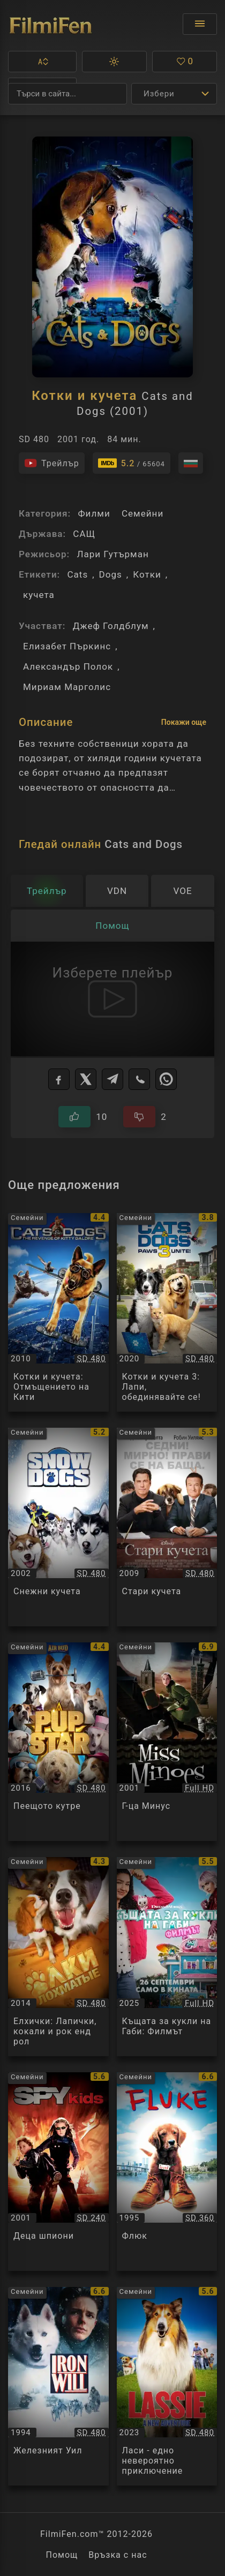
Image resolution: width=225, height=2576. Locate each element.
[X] (85, 1079)
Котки (147, 574)
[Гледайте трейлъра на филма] (52, 463)
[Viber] (139, 1079)
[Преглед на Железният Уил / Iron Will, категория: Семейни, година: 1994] (58, 2386)
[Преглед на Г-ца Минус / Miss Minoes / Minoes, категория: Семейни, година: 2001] (167, 1741)
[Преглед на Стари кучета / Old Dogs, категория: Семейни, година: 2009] (167, 1527)
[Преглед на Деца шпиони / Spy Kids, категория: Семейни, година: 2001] (58, 2171)
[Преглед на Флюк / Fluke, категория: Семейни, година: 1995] (167, 2171)
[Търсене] (67, 93)
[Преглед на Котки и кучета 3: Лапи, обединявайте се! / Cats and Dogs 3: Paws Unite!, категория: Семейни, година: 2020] (167, 1312)
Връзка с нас (117, 2555)
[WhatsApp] (166, 1079)
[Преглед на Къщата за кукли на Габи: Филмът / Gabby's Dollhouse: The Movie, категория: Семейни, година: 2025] (167, 1956)
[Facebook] (59, 1079)
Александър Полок (68, 666)
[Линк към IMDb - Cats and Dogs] (131, 463)
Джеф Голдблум (111, 625)
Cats (77, 574)
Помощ (62, 2555)
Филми (94, 513)
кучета (39, 594)
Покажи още (183, 722)
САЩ (84, 533)
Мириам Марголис (67, 686)
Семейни (142, 513)
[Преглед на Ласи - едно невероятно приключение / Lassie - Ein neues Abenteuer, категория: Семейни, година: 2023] (167, 2386)
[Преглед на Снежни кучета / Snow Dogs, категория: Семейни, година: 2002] (58, 1527)
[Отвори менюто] (200, 24)
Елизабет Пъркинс (67, 646)
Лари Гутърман (112, 554)
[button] (42, 61)
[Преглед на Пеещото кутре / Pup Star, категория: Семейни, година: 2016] (58, 1741)
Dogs (110, 574)
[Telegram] (112, 1079)
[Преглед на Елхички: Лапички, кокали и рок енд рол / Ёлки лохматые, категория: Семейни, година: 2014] (58, 1956)
